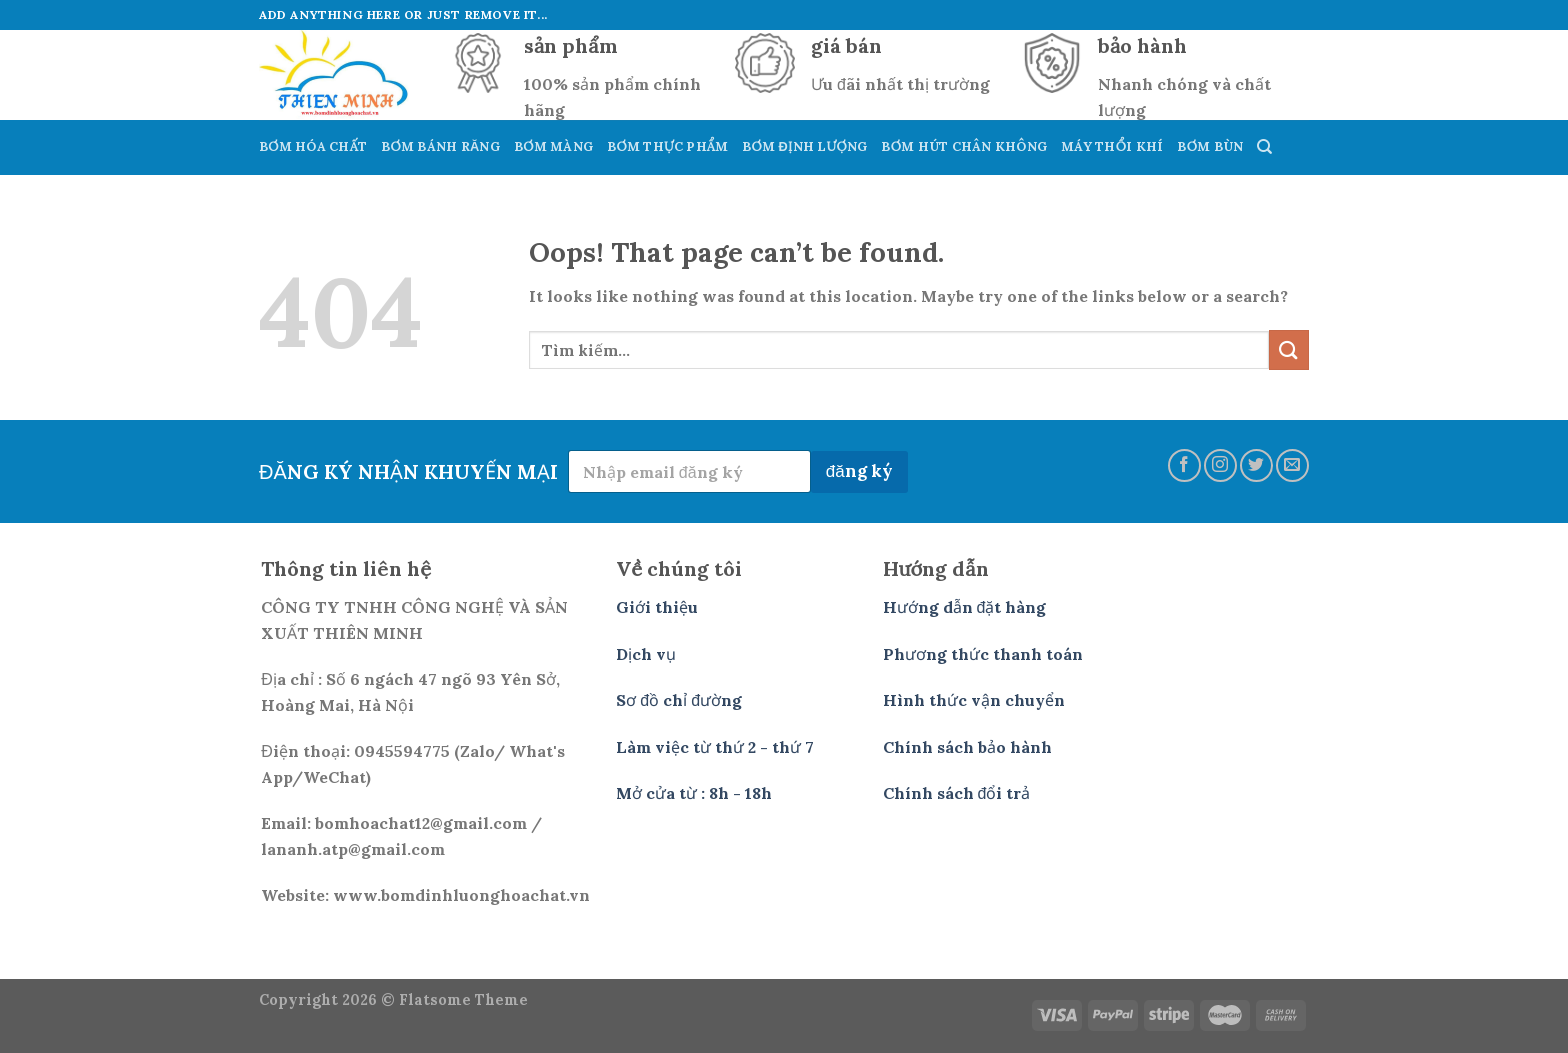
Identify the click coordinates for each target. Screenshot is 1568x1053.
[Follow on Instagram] (1220, 465)
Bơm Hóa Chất (313, 146)
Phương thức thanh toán (983, 654)
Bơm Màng (553, 146)
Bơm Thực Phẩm (667, 146)
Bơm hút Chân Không (964, 146)
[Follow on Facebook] (1184, 465)
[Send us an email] (1292, 465)
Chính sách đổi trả (957, 793)
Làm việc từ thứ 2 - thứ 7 (715, 747)
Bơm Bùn (1210, 146)
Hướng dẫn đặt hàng (965, 607)
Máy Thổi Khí (1112, 146)
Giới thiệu (657, 607)
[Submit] (1289, 349)
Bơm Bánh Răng (440, 146)
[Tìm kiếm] (1264, 147)
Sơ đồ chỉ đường (679, 700)
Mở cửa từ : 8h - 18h (694, 793)
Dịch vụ (646, 654)
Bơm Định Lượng (804, 146)
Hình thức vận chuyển (974, 700)
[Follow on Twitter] (1256, 465)
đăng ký (859, 471)
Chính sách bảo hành (967, 747)
